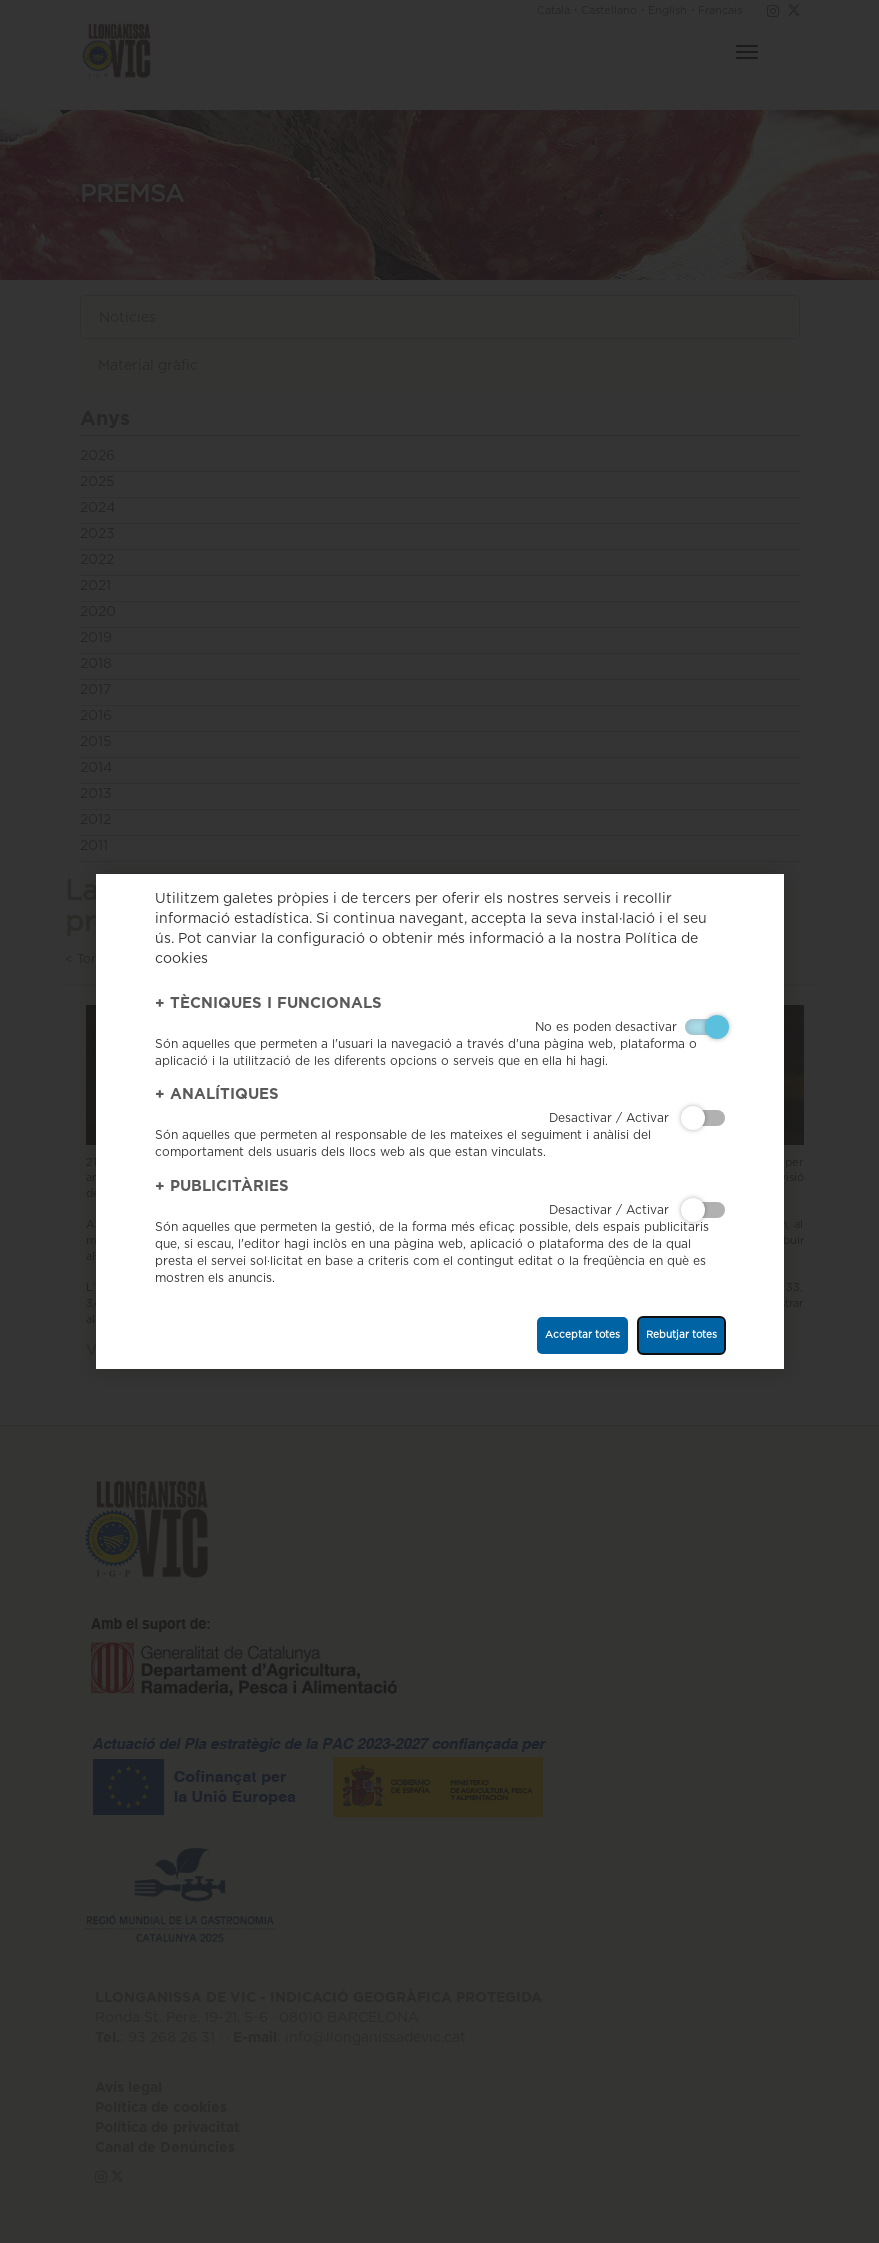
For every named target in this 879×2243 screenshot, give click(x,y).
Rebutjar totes (681, 1335)
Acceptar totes (582, 1335)
